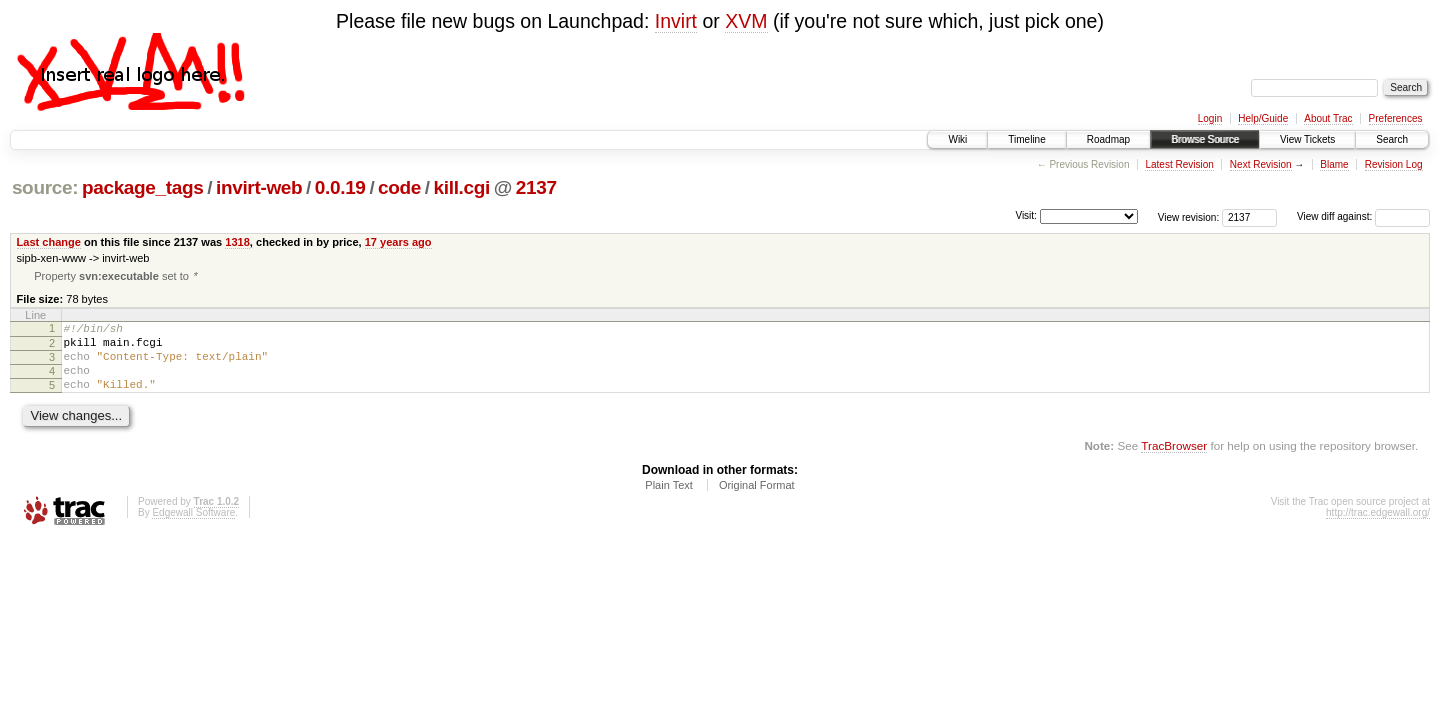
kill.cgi (462, 187)
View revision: (1189, 216)
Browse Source (1205, 139)
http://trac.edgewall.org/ (1378, 529)
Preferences (1396, 118)
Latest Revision (1179, 164)
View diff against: (1363, 216)
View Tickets (1307, 139)
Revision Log (1394, 164)
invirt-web (259, 187)
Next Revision (1261, 164)
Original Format (757, 502)
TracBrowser (1174, 462)
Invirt (676, 21)
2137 (536, 187)
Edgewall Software (193, 529)
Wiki (957, 139)
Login (1210, 118)
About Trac (1328, 118)
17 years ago (398, 242)
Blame (1334, 164)
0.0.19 (340, 187)
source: (45, 187)
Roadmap (1108, 139)
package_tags (143, 187)
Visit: (1026, 215)
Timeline (1026, 139)
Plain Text (669, 502)
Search (1392, 139)
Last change (49, 242)
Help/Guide (1263, 118)
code (399, 187)
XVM (746, 21)
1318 (237, 242)
